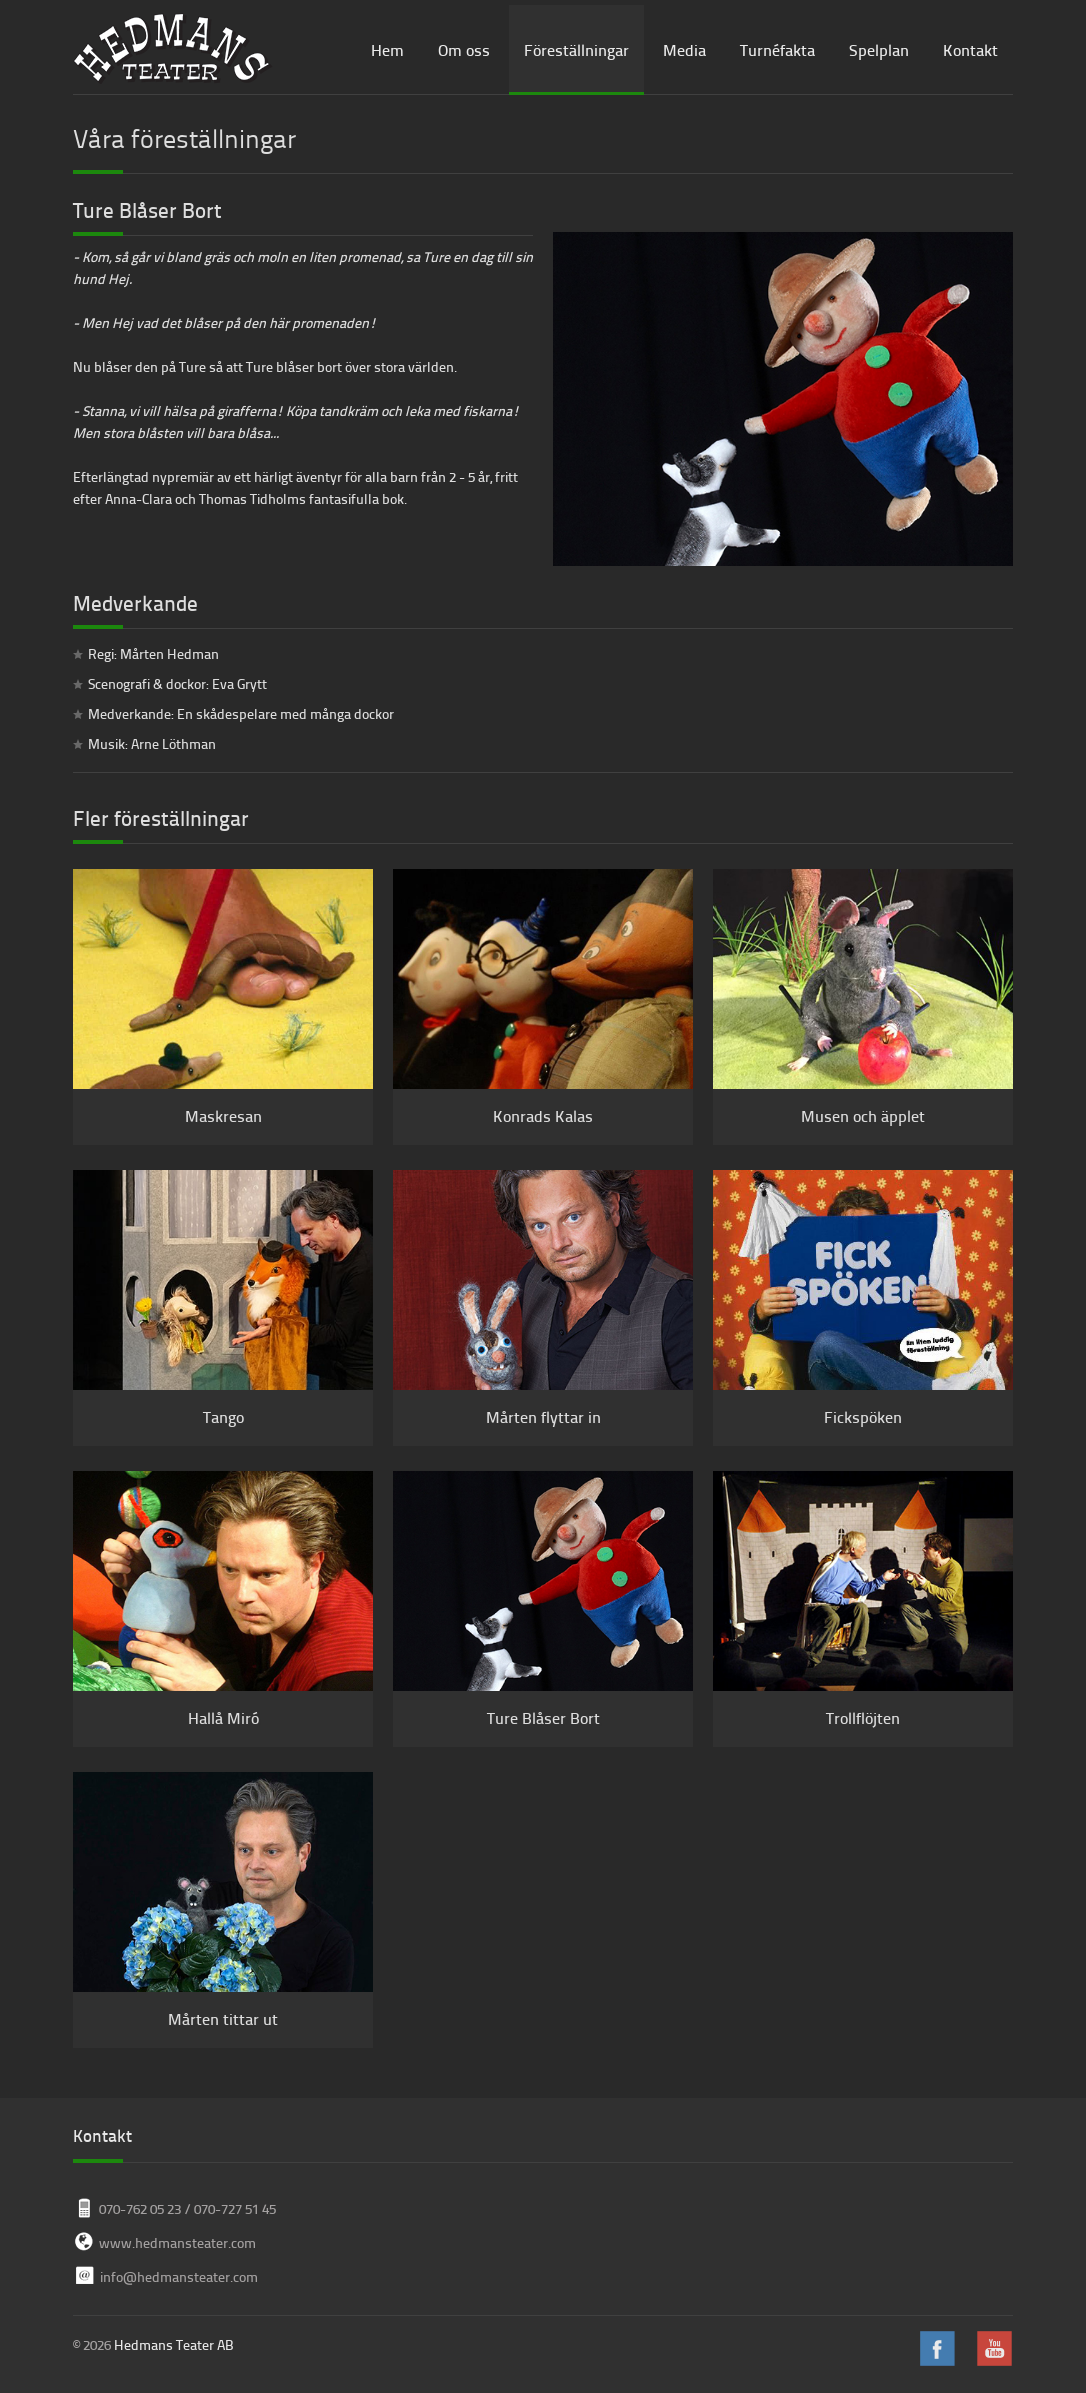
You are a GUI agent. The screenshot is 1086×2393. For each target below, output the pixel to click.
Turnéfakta (777, 49)
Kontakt (970, 49)
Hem (387, 49)
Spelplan (879, 49)
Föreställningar (576, 49)
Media (684, 49)
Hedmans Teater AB (174, 2344)
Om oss (464, 49)
